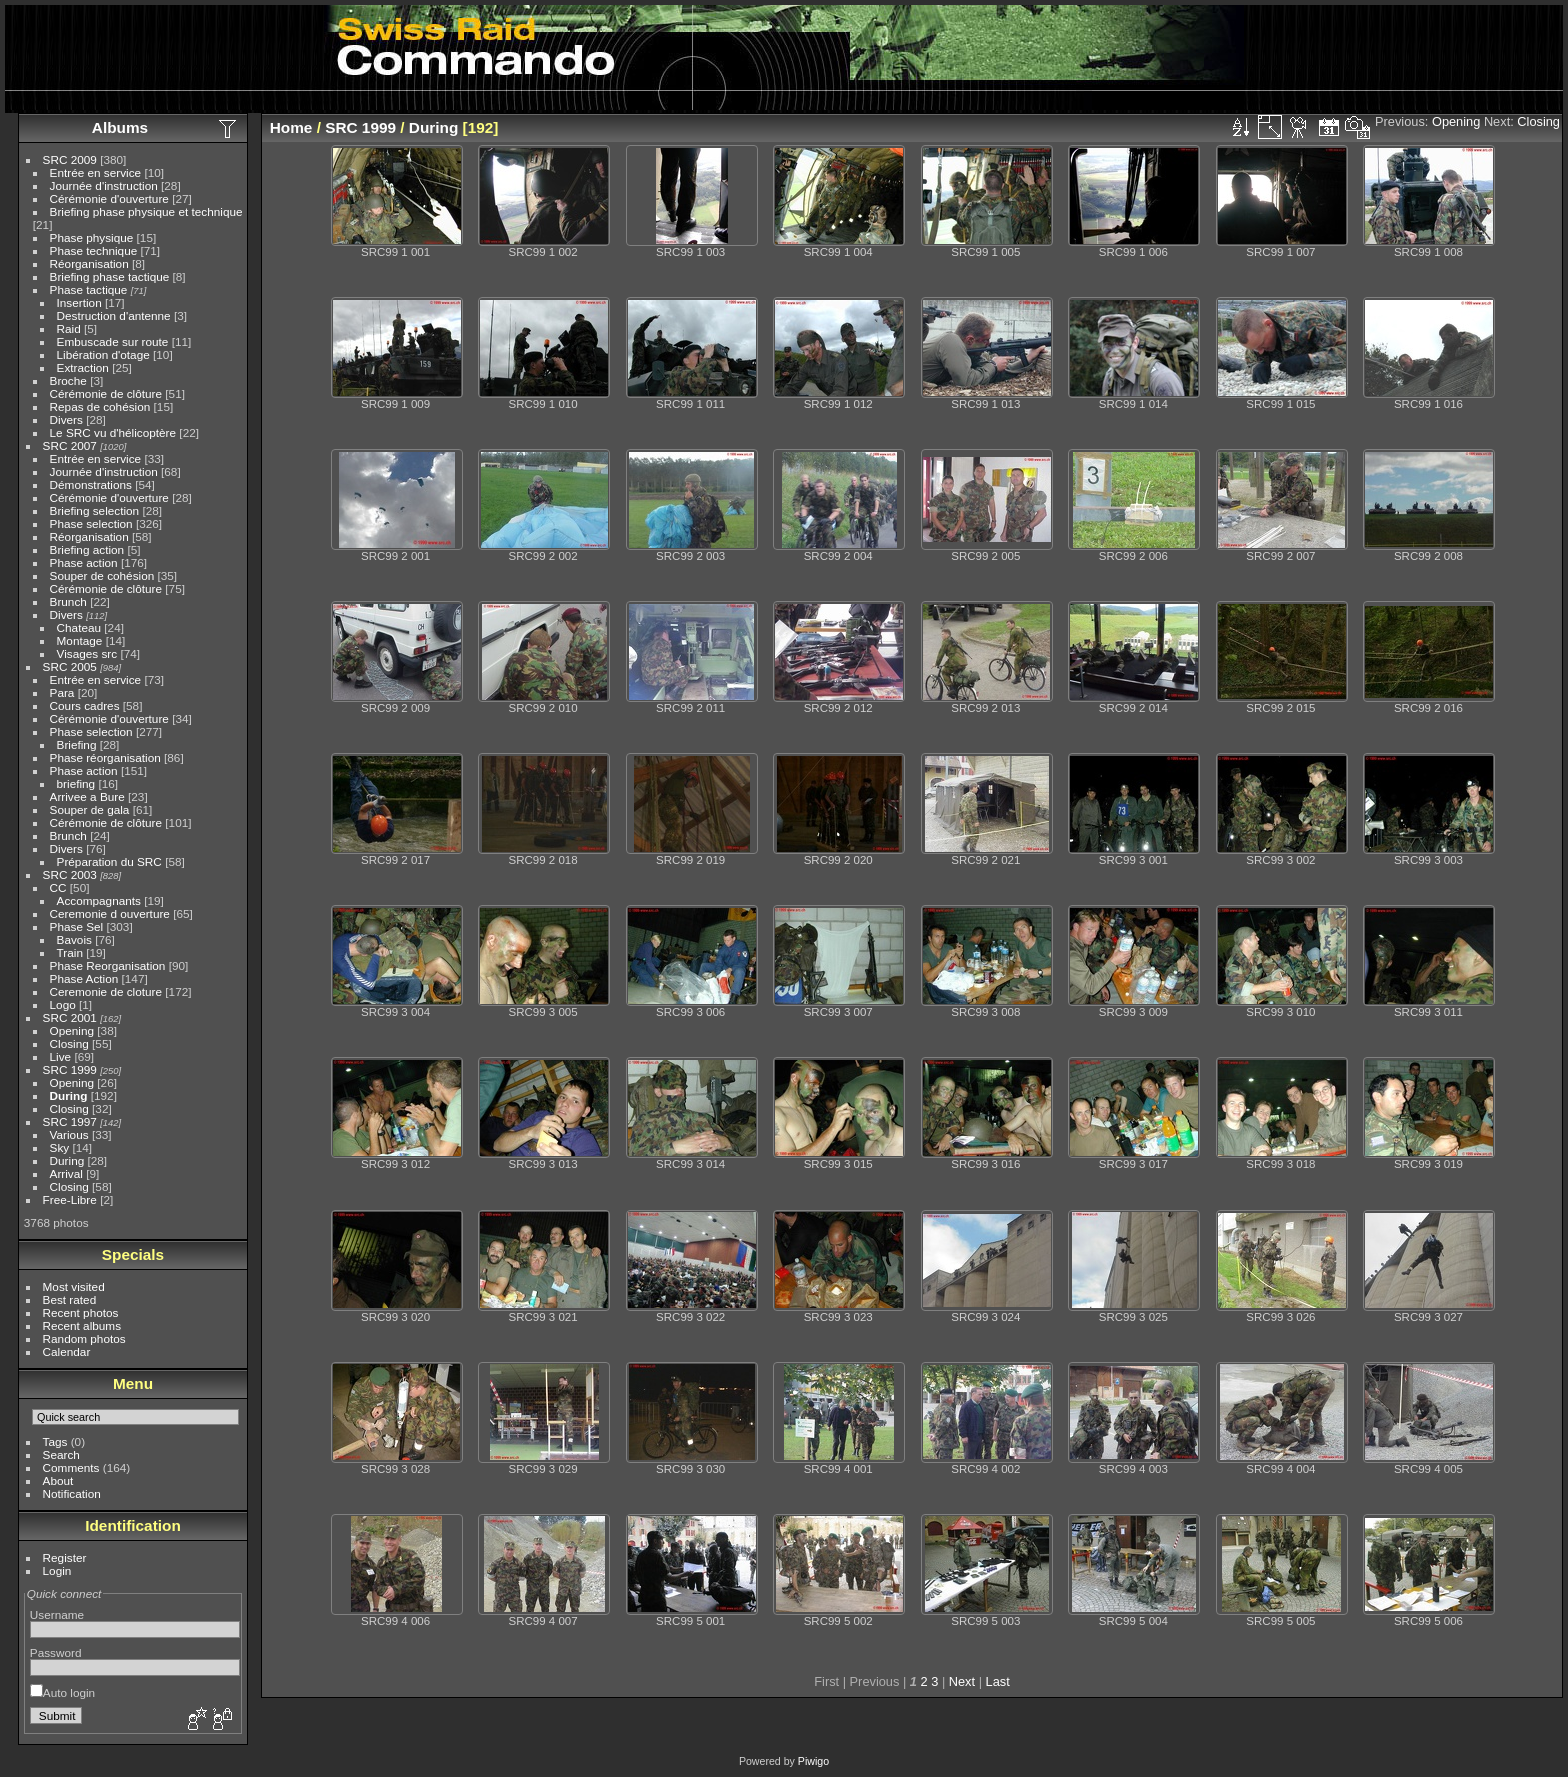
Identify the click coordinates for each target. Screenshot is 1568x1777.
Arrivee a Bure (87, 796)
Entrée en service (96, 172)
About (58, 1480)
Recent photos (81, 1312)
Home (291, 127)
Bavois (74, 939)
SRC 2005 (70, 666)
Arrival (66, 1173)
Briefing (77, 744)
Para (62, 692)
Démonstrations (91, 484)
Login (57, 1570)
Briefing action (87, 549)
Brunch (68, 601)
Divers (66, 419)
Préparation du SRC (109, 861)
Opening (72, 1030)
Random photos (84, 1338)
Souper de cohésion (102, 575)
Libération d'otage (103, 354)
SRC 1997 (70, 1121)
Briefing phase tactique (110, 276)
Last (998, 1681)
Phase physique (92, 237)
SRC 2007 (70, 445)
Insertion (79, 302)
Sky (60, 1147)
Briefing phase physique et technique (146, 211)
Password (56, 1652)
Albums (120, 127)
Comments (71, 1467)
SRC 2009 (70, 159)
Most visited (74, 1286)
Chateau (79, 627)
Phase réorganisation (105, 757)
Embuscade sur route (113, 341)
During (69, 1095)
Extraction (83, 367)
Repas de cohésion (100, 406)
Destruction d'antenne (114, 315)
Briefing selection (95, 510)
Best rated (70, 1299)
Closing (69, 1043)
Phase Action (84, 978)
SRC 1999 (70, 1069)
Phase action (84, 562)
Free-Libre (70, 1199)
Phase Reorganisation (108, 965)
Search (61, 1454)
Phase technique (94, 250)
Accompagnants (99, 900)
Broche (68, 380)
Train (70, 952)
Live (61, 1056)
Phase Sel (77, 926)
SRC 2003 (70, 874)
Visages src (87, 653)
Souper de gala (90, 809)
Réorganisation (89, 263)
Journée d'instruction (104, 185)
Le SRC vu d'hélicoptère (113, 432)
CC (58, 887)
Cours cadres (85, 705)
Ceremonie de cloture (106, 991)
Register (65, 1557)
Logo (63, 1004)
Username (57, 1614)
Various (69, 1134)
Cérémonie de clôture (106, 393)
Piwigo (813, 1761)
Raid (69, 328)
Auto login (62, 1692)
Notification (72, 1493)
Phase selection (91, 523)
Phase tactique (89, 289)
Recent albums (82, 1325)
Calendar (67, 1351)
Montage (80, 640)
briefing (76, 783)
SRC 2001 (70, 1017)
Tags (55, 1441)
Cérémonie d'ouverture (109, 198)
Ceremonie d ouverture (110, 913)
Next (962, 1681)
